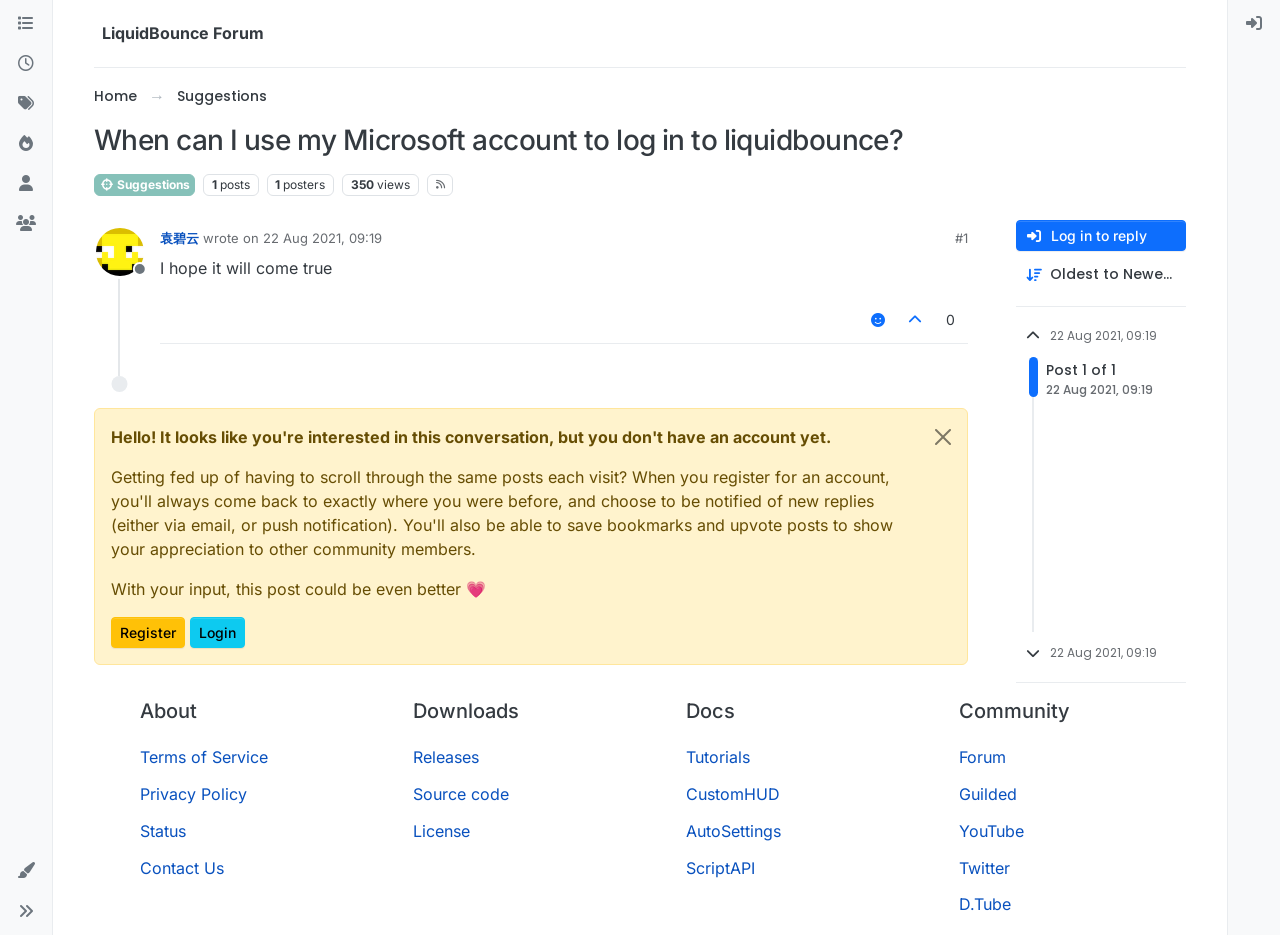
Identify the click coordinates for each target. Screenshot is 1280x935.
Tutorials (718, 757)
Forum (982, 757)
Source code (461, 794)
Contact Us (182, 868)
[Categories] (26, 24)
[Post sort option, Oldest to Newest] (1101, 274)
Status (163, 831)
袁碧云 (179, 238)
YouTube (991, 831)
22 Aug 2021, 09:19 (322, 238)
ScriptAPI (720, 868)
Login (217, 632)
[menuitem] (1254, 24)
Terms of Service (204, 757)
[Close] (943, 437)
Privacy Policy (193, 794)
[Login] (1254, 24)
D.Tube (985, 904)
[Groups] (26, 224)
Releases (446, 757)
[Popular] (26, 144)
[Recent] (26, 64)
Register (148, 632)
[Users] (26, 184)
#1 (961, 238)
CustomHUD (733, 794)
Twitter (984, 868)
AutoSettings (733, 831)
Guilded (988, 794)
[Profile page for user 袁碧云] (120, 252)
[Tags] (26, 104)
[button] (26, 871)
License (441, 831)
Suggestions (144, 184)
